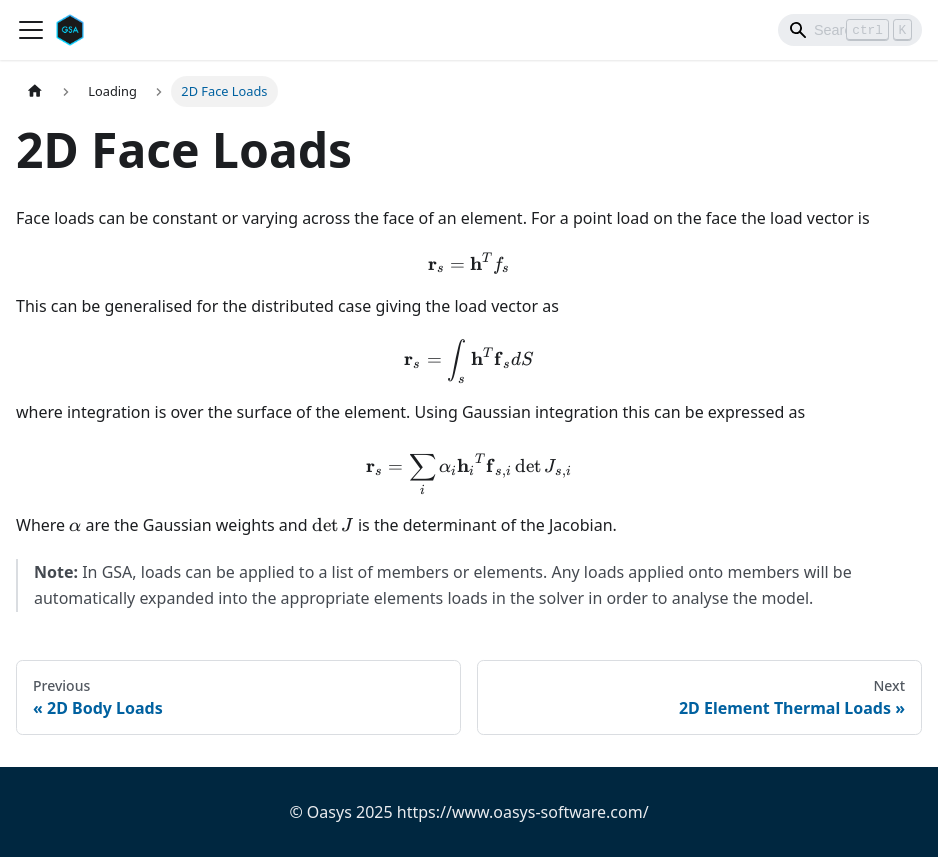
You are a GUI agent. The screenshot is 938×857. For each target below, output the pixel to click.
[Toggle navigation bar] (31, 30)
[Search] (850, 30)
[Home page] (35, 91)
